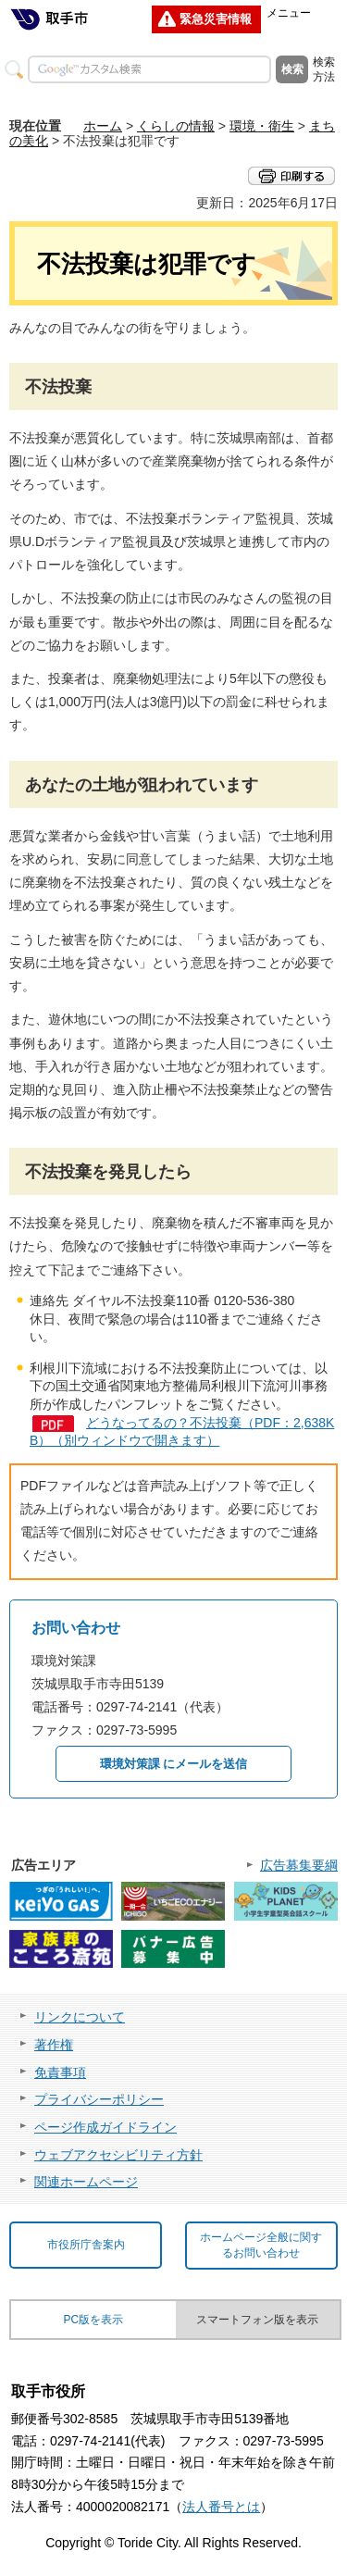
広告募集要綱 (299, 1865)
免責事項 (60, 2072)
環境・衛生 (261, 125)
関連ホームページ (86, 2181)
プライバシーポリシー (99, 2099)
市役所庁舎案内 (86, 2244)
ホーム (102, 125)
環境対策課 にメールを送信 (174, 1764)
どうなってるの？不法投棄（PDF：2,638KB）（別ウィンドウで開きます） (182, 1432)
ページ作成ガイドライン (105, 2127)
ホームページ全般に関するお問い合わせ (261, 2245)
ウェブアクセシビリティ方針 (118, 2154)
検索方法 (324, 69)
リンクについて (79, 2017)
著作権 (53, 2044)
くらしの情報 (176, 125)
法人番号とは (221, 2506)
